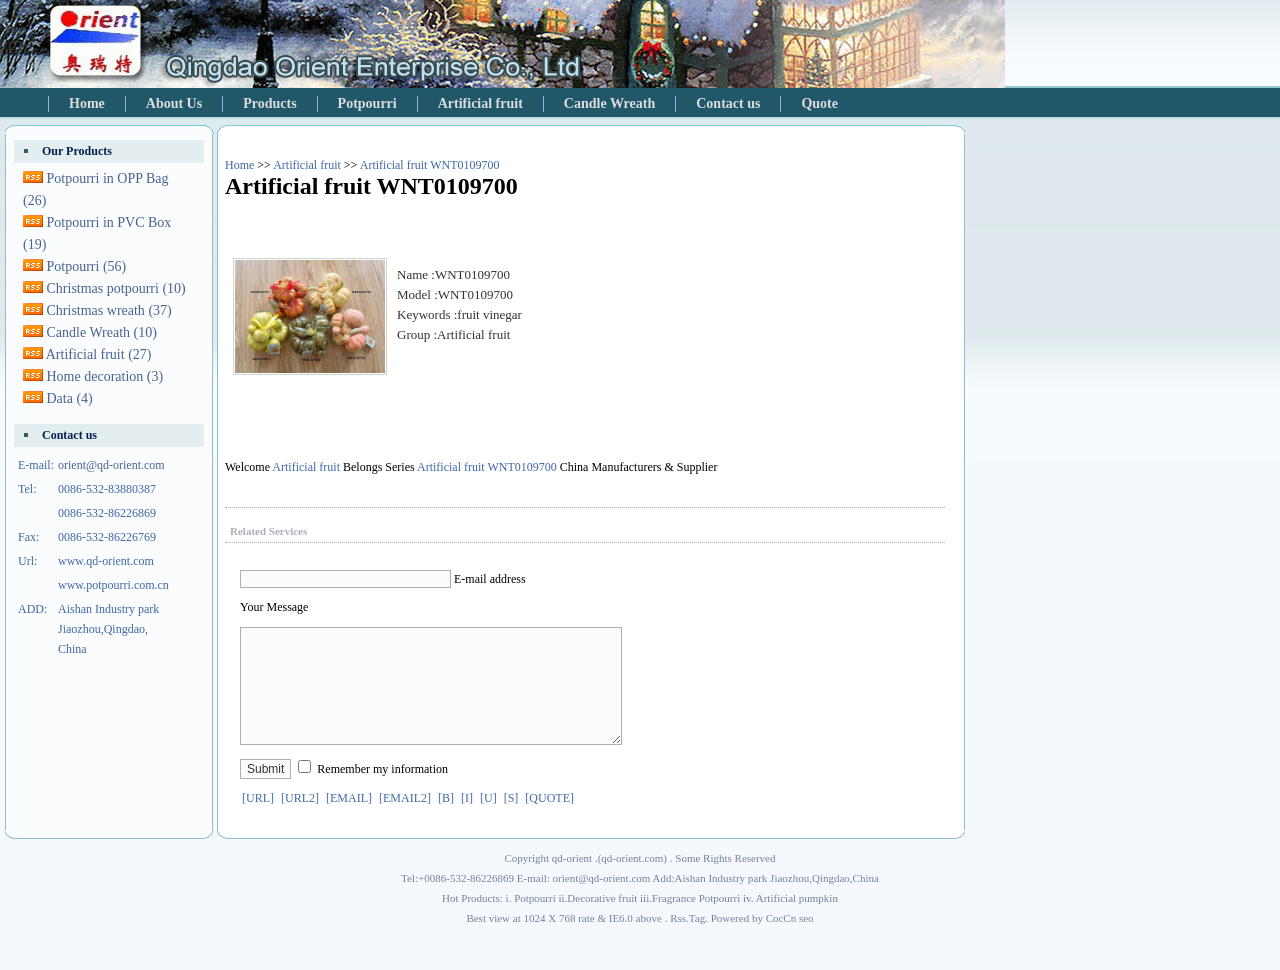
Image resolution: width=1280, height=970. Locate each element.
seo (806, 942)
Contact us (728, 103)
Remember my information (382, 793)
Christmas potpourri (116, 288)
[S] (511, 822)
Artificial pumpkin (797, 922)
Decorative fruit (602, 922)
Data (70, 398)
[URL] (258, 822)
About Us (174, 103)
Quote (819, 103)
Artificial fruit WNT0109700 (430, 165)
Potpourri (367, 103)
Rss (678, 942)
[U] (488, 822)
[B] (446, 822)
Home (87, 103)
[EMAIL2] (405, 822)
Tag (697, 942)
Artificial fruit (480, 103)
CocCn (781, 942)
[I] (467, 822)
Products (269, 103)
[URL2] (300, 822)
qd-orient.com (632, 882)
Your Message (274, 607)
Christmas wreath (109, 310)
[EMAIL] (349, 822)
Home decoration (105, 376)
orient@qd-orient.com (111, 465)
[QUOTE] (549, 822)
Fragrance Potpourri (696, 922)
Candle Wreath (609, 103)
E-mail (470, 579)
